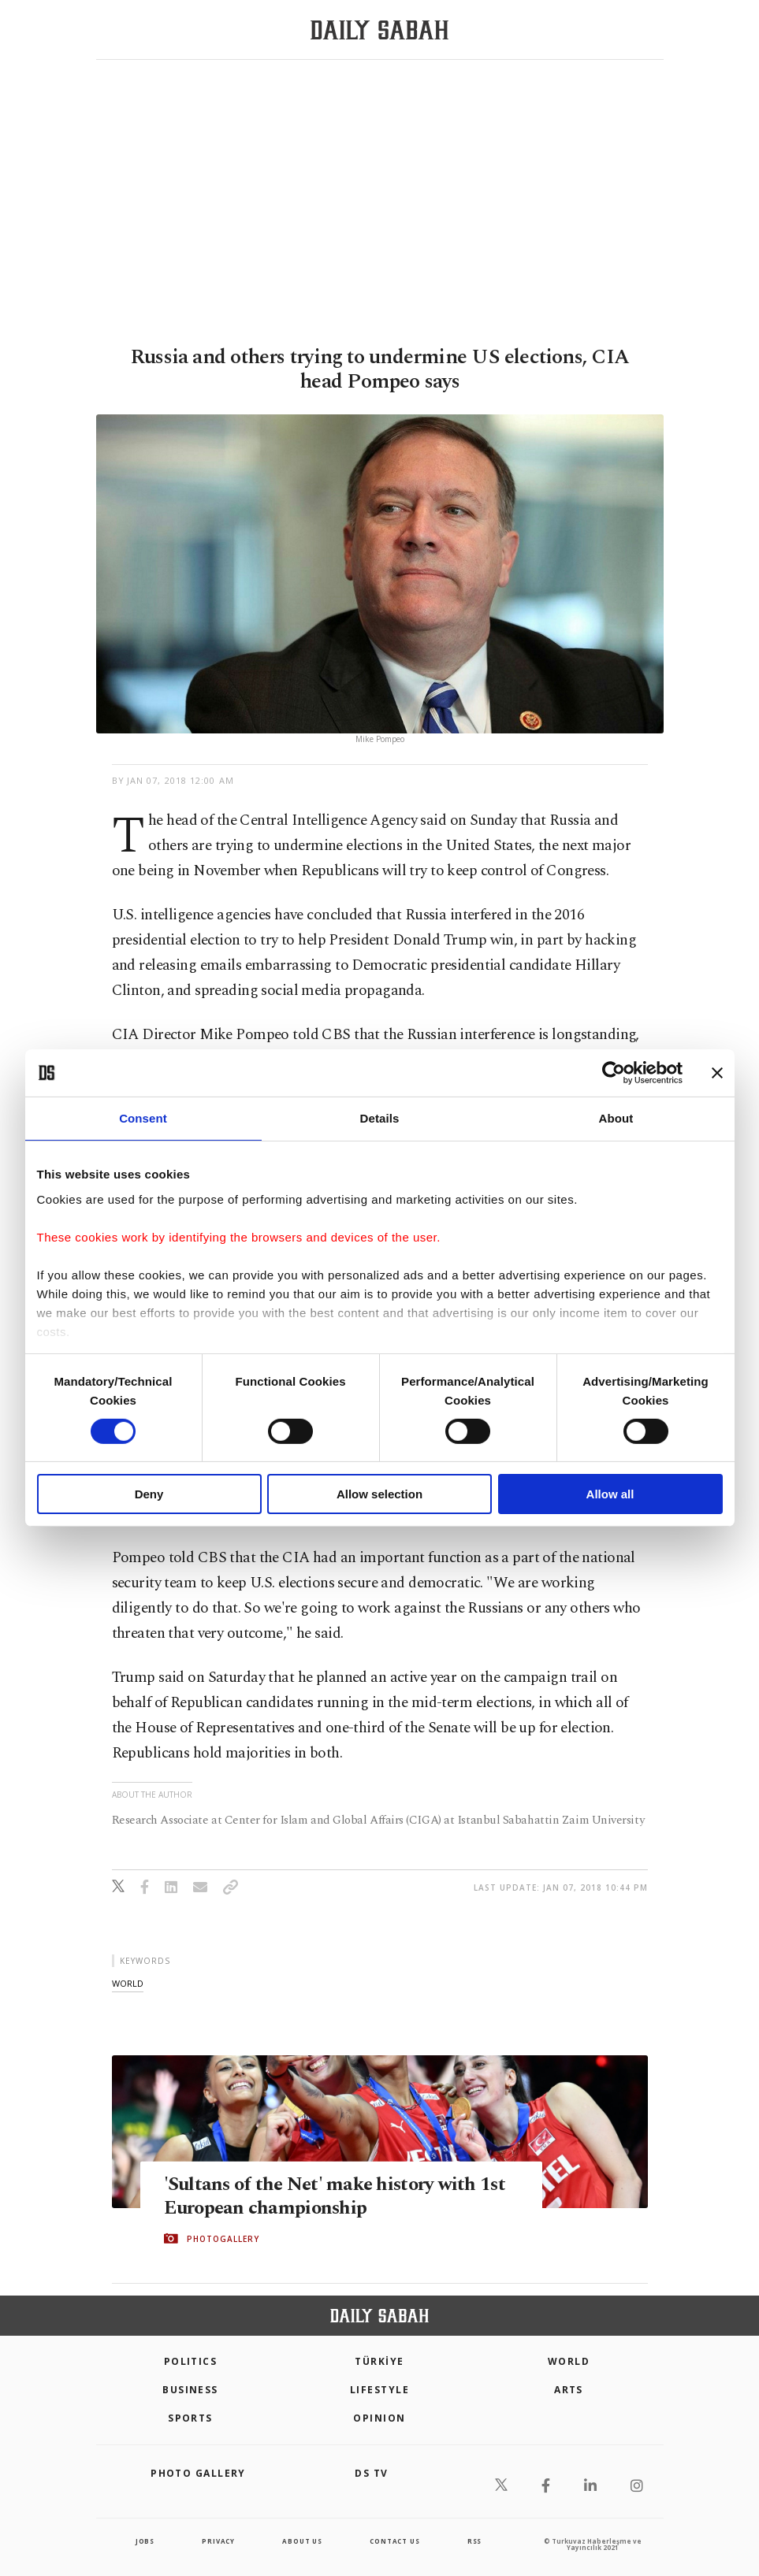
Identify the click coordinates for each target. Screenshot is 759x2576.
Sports (190, 2418)
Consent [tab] (143, 1118)
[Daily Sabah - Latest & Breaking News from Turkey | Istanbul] (379, 30)
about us (302, 2541)
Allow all (610, 1494)
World (569, 2361)
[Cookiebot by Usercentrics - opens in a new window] (614, 1073)
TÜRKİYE (379, 2361)
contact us (394, 2541)
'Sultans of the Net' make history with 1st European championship (339, 2195)
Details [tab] (380, 1118)
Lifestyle (379, 2389)
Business (190, 2389)
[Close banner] (717, 1072)
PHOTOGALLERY (223, 2238)
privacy (218, 2541)
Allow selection (379, 1494)
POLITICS (191, 2361)
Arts (568, 2389)
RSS (474, 2541)
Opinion (379, 2418)
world (127, 1983)
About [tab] (616, 1118)
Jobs (145, 2541)
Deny (149, 1494)
